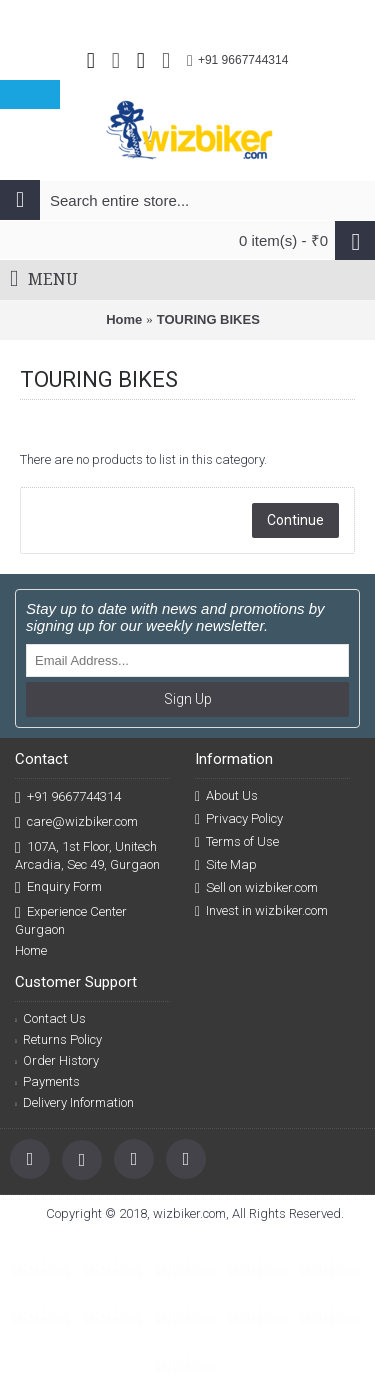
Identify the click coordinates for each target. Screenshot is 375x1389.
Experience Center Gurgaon (71, 920)
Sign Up (188, 699)
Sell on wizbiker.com (256, 888)
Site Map (226, 865)
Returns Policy (58, 1039)
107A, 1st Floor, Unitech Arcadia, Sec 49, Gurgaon (87, 855)
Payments (47, 1081)
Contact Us (50, 1018)
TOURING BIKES (208, 319)
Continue (295, 520)
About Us (226, 796)
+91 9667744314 (68, 797)
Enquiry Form (58, 887)
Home (124, 319)
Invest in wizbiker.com (261, 911)
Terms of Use (237, 842)
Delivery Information (74, 1102)
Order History (57, 1060)
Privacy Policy (239, 819)
